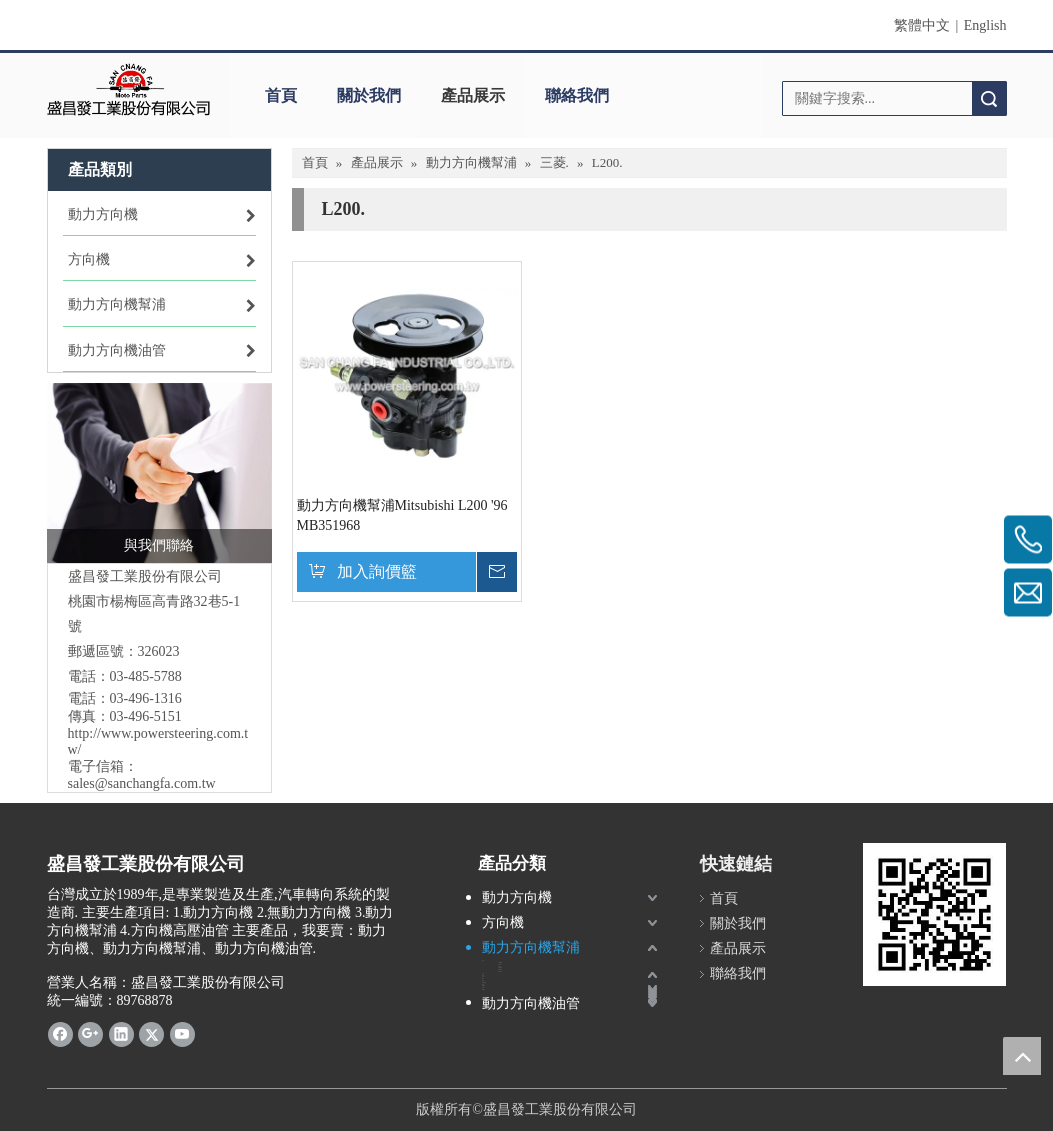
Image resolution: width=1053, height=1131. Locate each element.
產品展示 (473, 95)
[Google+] (90, 1034)
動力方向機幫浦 (531, 947)
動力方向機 (517, 897)
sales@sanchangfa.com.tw (142, 783)
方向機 (503, 922)
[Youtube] (182, 1034)
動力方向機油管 (531, 1003)
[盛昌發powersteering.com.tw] (934, 914)
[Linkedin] (121, 1034)
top (1022, 1056)
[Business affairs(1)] (159, 473)
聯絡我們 (577, 95)
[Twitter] (151, 1034)
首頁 (281, 95)
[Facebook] (60, 1034)
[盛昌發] (129, 89)
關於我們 (369, 95)
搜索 (989, 98)
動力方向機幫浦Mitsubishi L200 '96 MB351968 (402, 515)
